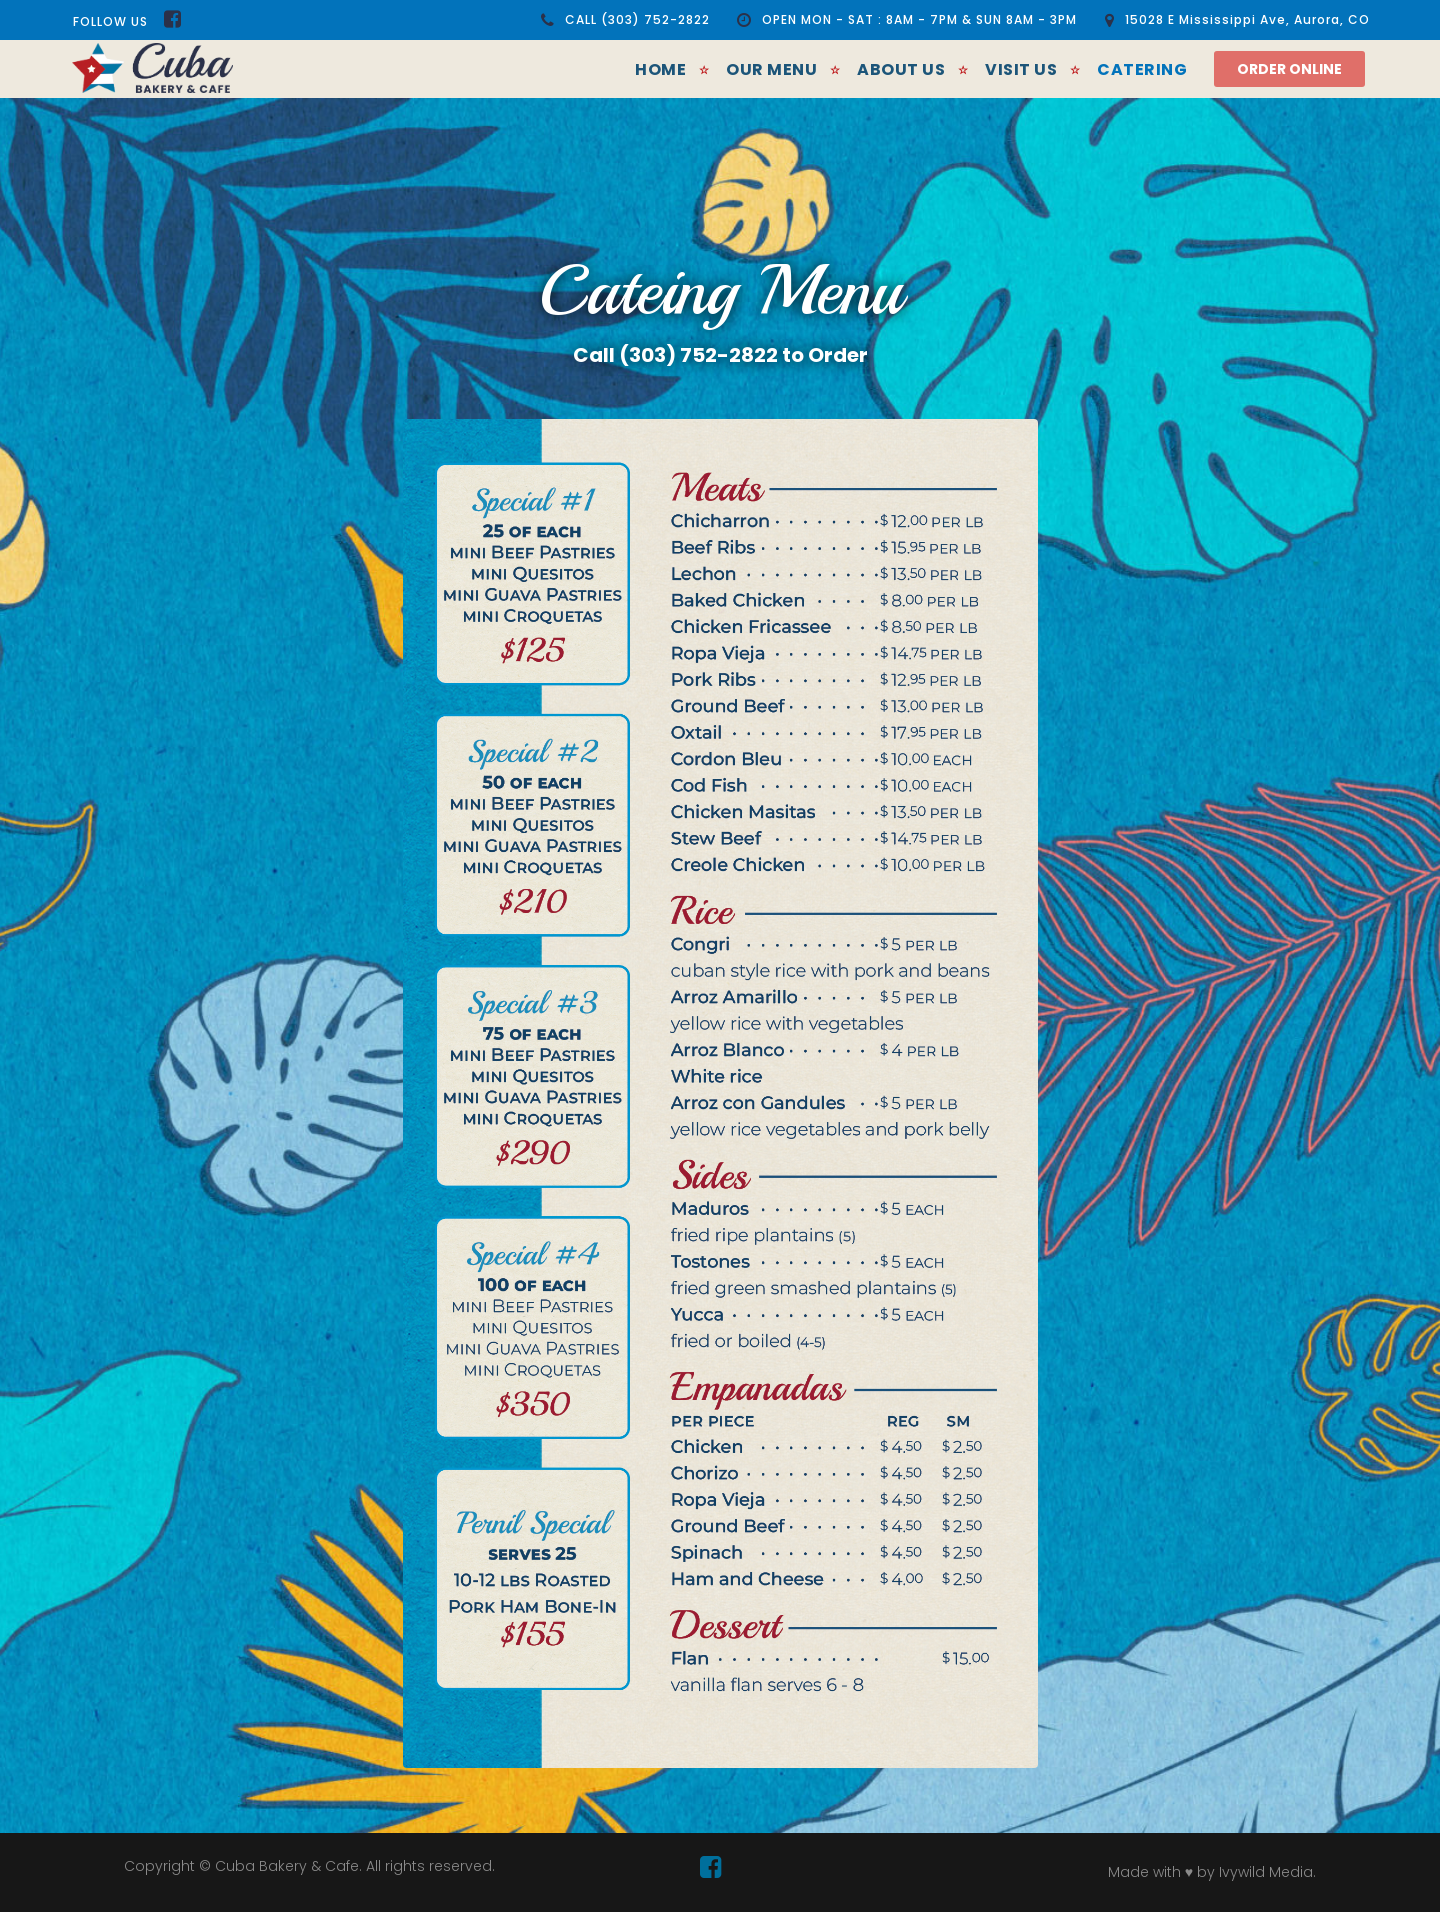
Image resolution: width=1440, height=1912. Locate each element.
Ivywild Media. (1267, 1872)
